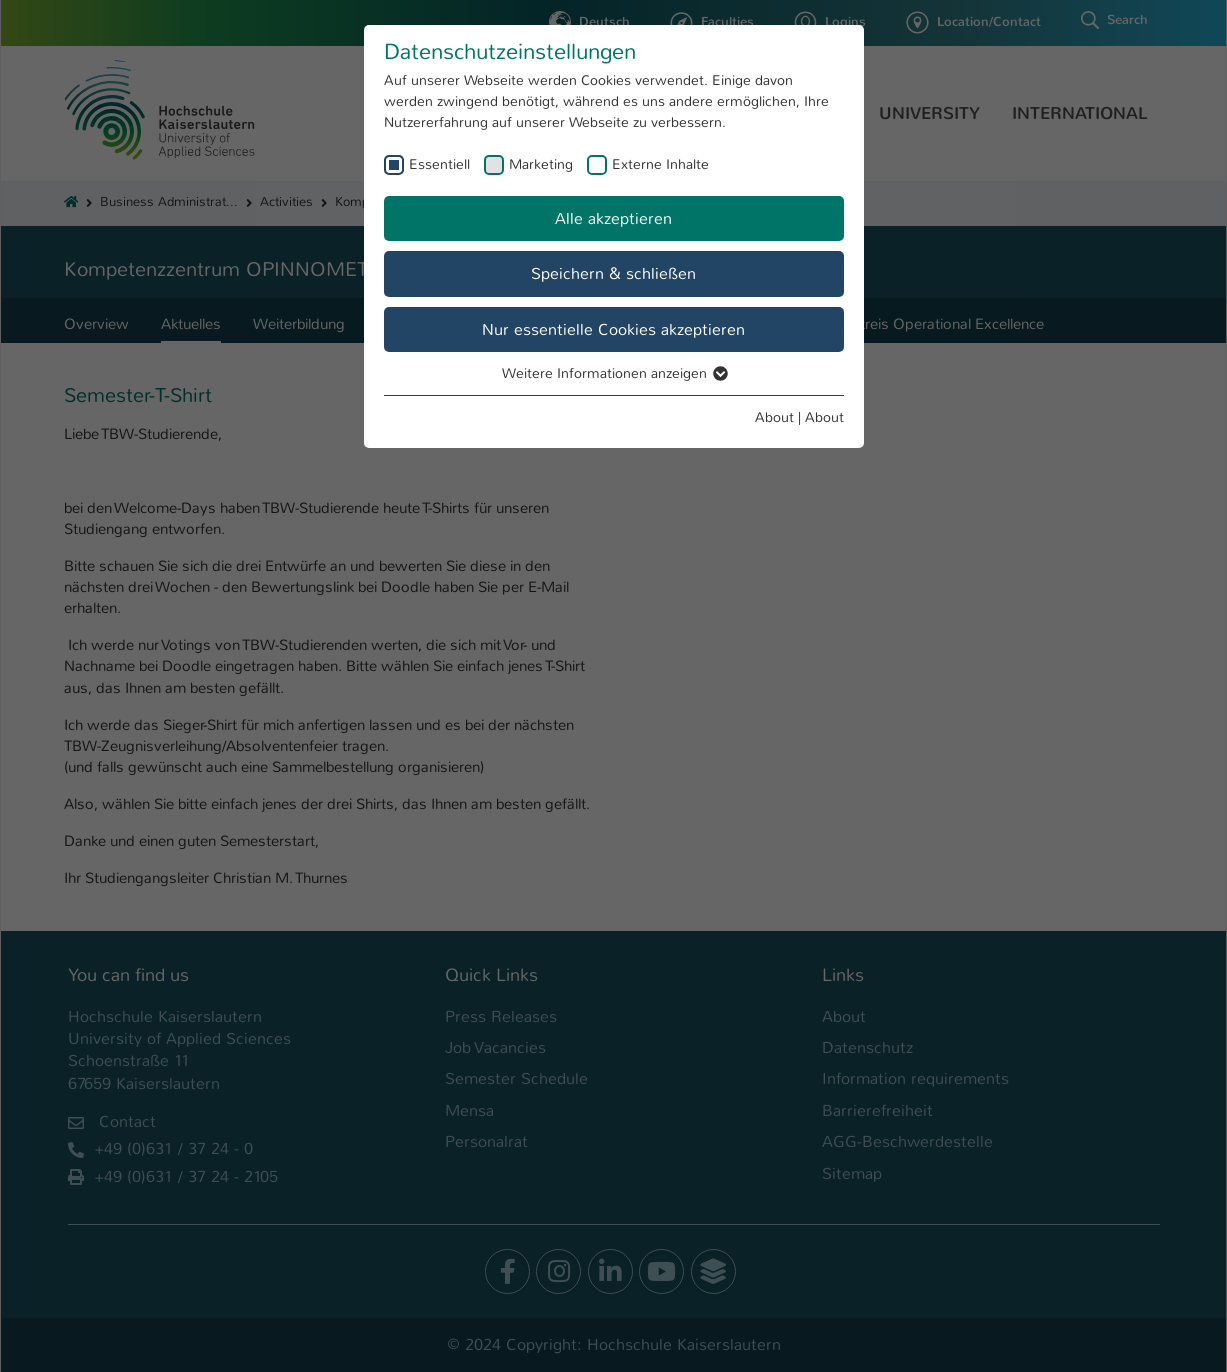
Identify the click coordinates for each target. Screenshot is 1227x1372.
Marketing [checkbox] (541, 164)
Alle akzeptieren (613, 218)
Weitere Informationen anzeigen (614, 373)
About (774, 417)
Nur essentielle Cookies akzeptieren (613, 329)
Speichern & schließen (613, 273)
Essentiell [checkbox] (439, 164)
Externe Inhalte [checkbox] (660, 164)
